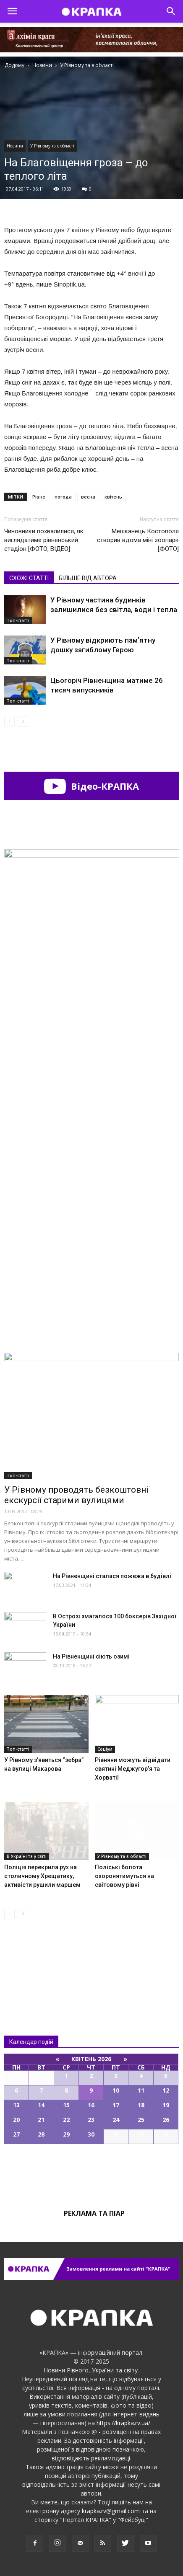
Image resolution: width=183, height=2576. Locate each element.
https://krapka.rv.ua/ (123, 2423)
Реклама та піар (94, 2213)
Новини (15, 146)
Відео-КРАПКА (91, 786)
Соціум (104, 1749)
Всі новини (32, 1960)
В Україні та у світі (27, 1856)
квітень (113, 496)
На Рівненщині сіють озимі (91, 1656)
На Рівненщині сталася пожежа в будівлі (112, 1576)
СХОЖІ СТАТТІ (29, 578)
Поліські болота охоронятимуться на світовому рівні (124, 1876)
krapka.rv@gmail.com (111, 2511)
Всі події (91, 2172)
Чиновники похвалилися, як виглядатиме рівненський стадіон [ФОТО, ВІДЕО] (44, 540)
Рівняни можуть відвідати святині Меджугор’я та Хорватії (132, 1769)
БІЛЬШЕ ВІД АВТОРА (88, 578)
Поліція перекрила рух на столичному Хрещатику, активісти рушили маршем (42, 1876)
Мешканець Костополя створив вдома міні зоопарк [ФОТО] (138, 540)
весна (88, 496)
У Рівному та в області (52, 146)
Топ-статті (18, 620)
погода (63, 496)
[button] (171, 11)
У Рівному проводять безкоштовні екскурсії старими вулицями (76, 1495)
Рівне (38, 496)
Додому (14, 65)
